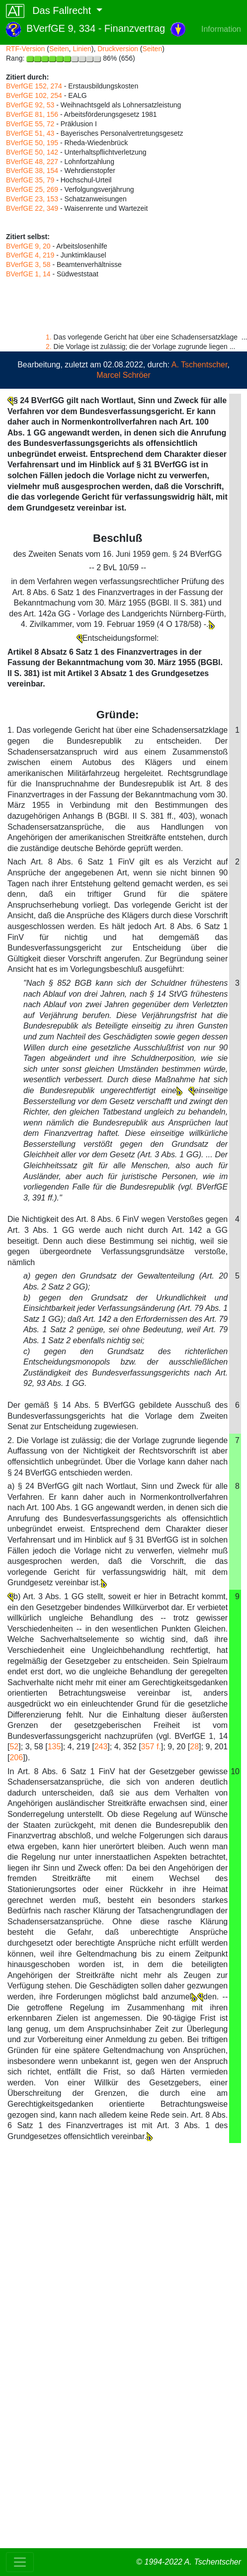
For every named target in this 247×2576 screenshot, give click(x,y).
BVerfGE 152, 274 (34, 86)
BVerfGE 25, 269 (32, 189)
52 (13, 1746)
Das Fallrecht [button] (50, 11)
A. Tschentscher (199, 364)
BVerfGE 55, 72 (30, 124)
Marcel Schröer (123, 375)
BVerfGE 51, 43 (30, 133)
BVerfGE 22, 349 (32, 208)
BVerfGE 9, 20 (28, 246)
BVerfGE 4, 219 (30, 255)
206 (16, 1757)
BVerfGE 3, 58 (28, 264)
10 (235, 1771)
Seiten (59, 49)
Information (221, 29)
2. (49, 346)
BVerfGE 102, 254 (34, 95)
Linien (82, 49)
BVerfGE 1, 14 (28, 274)
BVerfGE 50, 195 (32, 143)
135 (54, 1746)
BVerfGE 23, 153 (32, 199)
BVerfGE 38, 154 (32, 170)
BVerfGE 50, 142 (32, 152)
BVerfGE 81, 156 (32, 114)
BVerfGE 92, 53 (30, 105)
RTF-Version (25, 49)
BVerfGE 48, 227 (32, 162)
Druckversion (117, 49)
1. (49, 337)
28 (194, 1746)
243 (101, 1746)
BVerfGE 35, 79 (30, 180)
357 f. (151, 1746)
